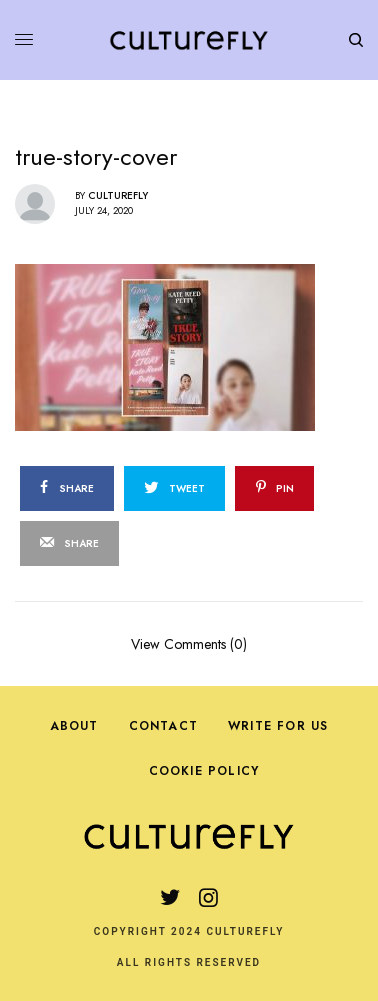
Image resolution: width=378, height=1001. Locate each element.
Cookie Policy (204, 771)
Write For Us (278, 726)
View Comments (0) (189, 642)
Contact (163, 726)
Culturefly (118, 195)
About (74, 726)
